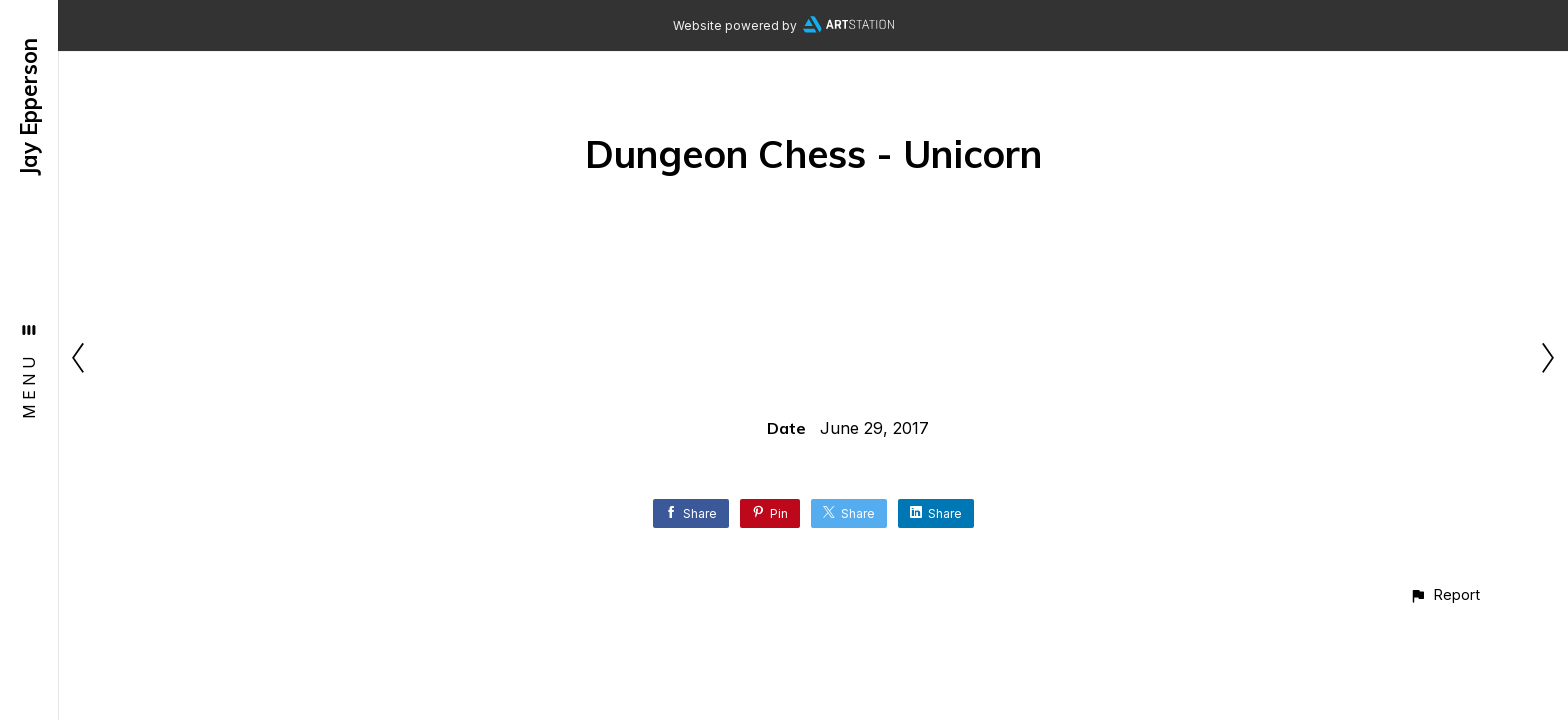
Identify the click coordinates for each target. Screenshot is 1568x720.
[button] (1444, 594)
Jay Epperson (29, 107)
